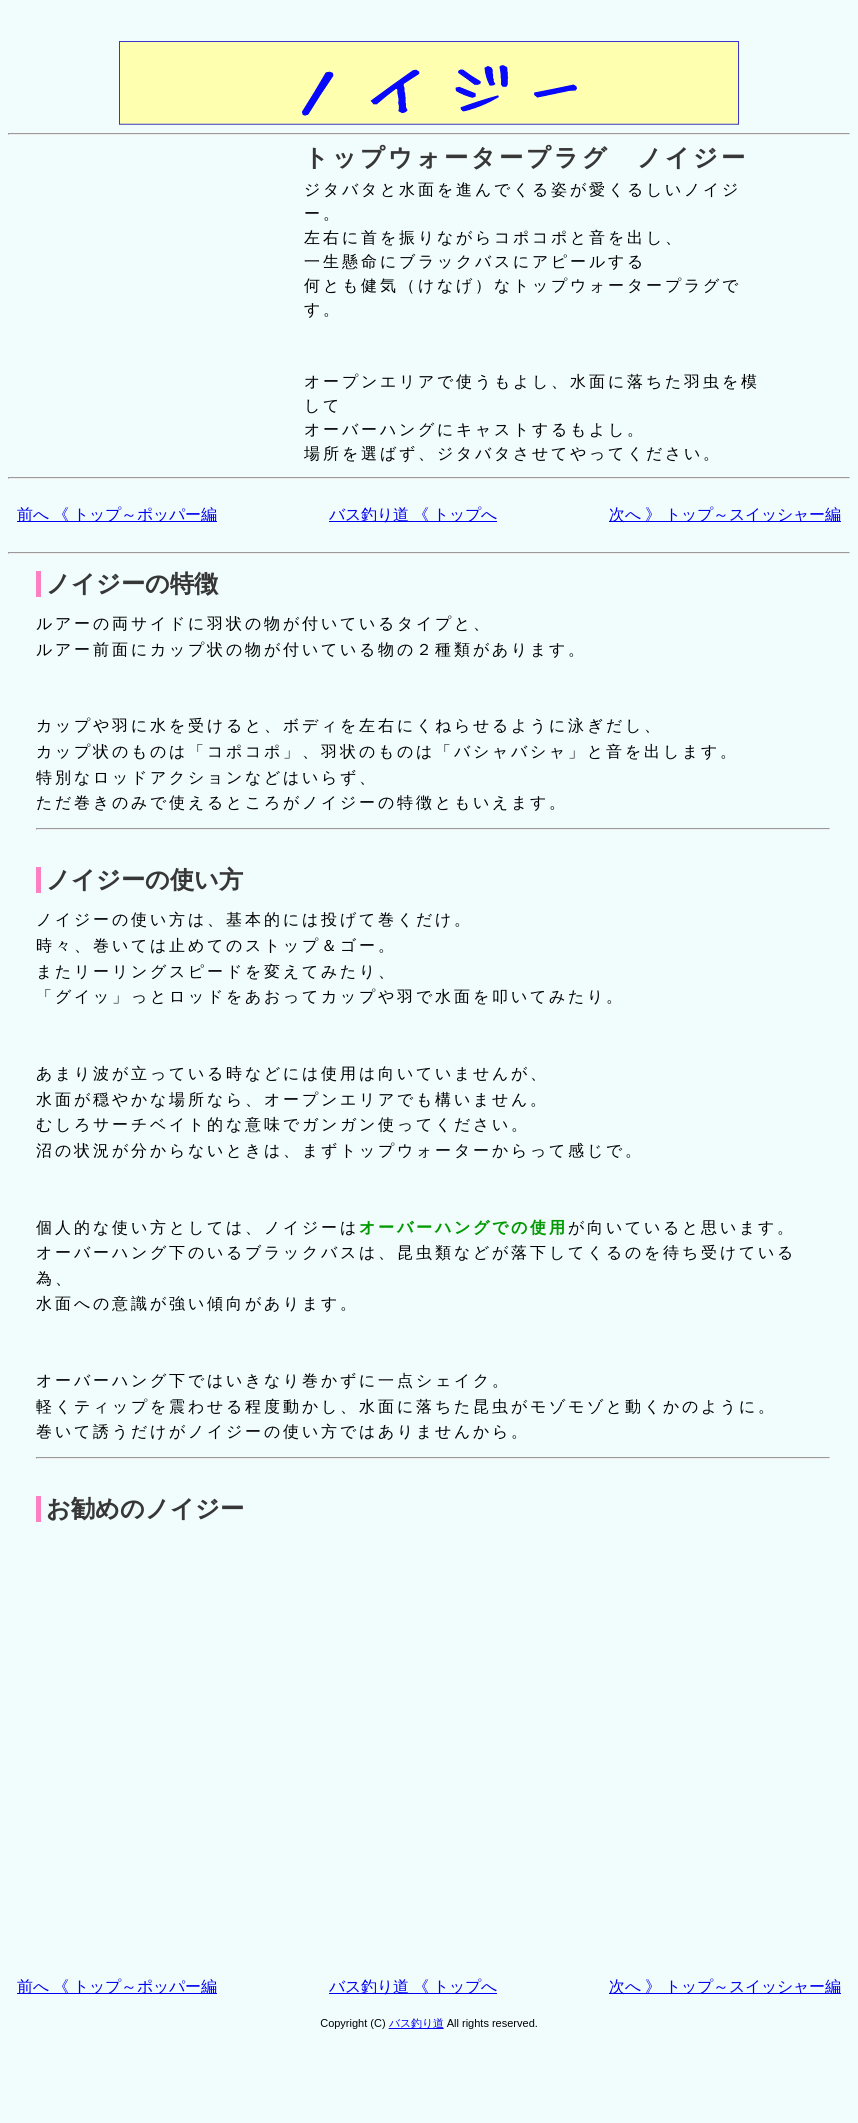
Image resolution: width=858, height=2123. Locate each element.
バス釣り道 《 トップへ (413, 514)
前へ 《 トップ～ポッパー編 (117, 514)
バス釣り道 (416, 2023)
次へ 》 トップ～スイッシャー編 (725, 514)
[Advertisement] (197, 1761)
